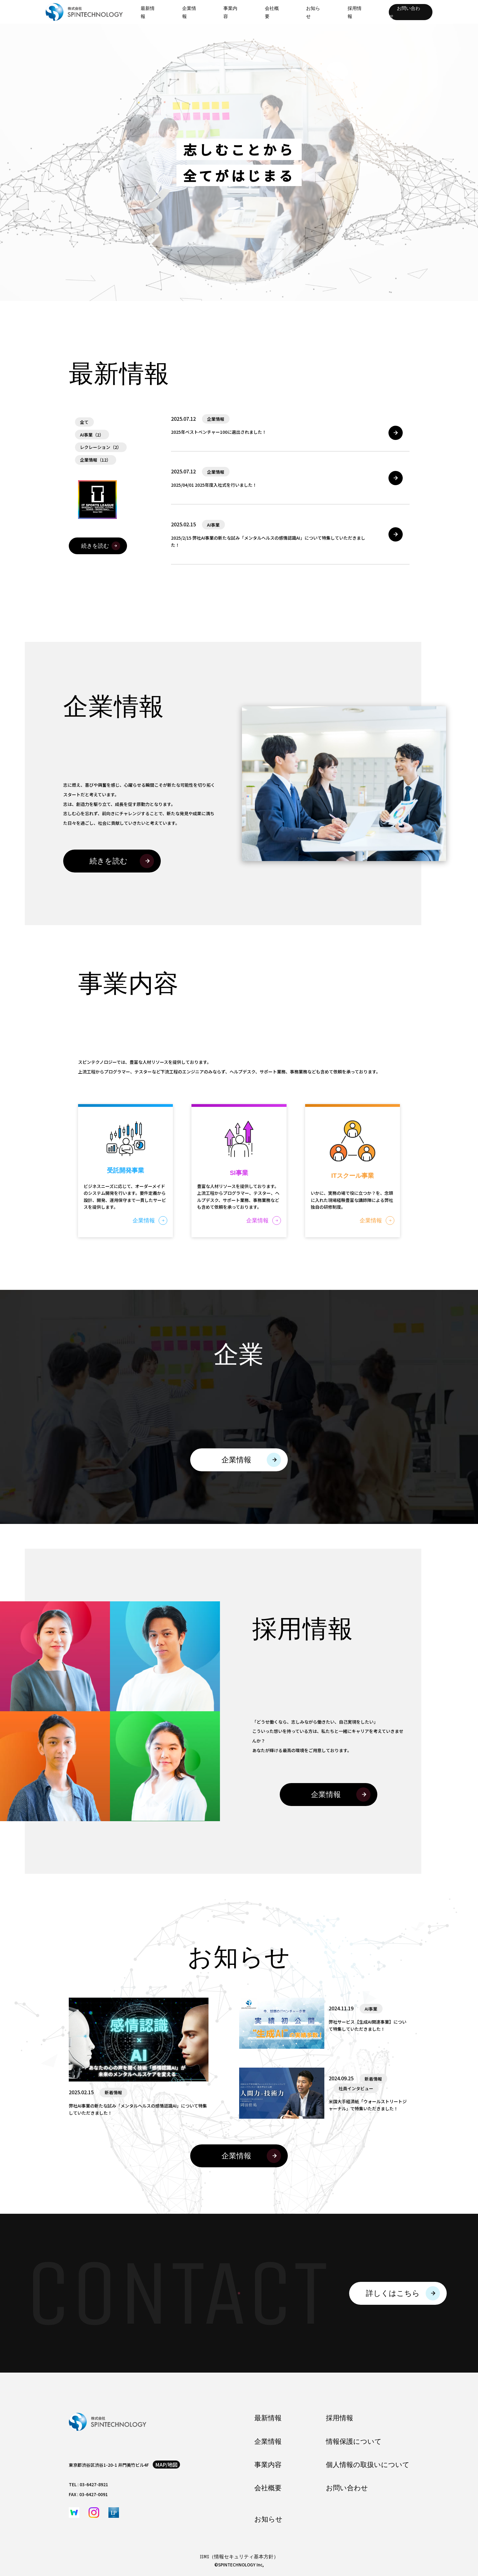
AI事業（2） (92, 435)
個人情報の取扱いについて (368, 2465)
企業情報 (268, 2442)
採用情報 (339, 2418)
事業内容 (268, 2465)
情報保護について (354, 2442)
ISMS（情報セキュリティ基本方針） (239, 2557)
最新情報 (268, 2418)
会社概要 (268, 2488)
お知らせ (268, 2519)
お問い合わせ (404, 12)
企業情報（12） (95, 460)
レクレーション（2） (100, 447)
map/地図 (166, 2464)
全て (84, 422)
